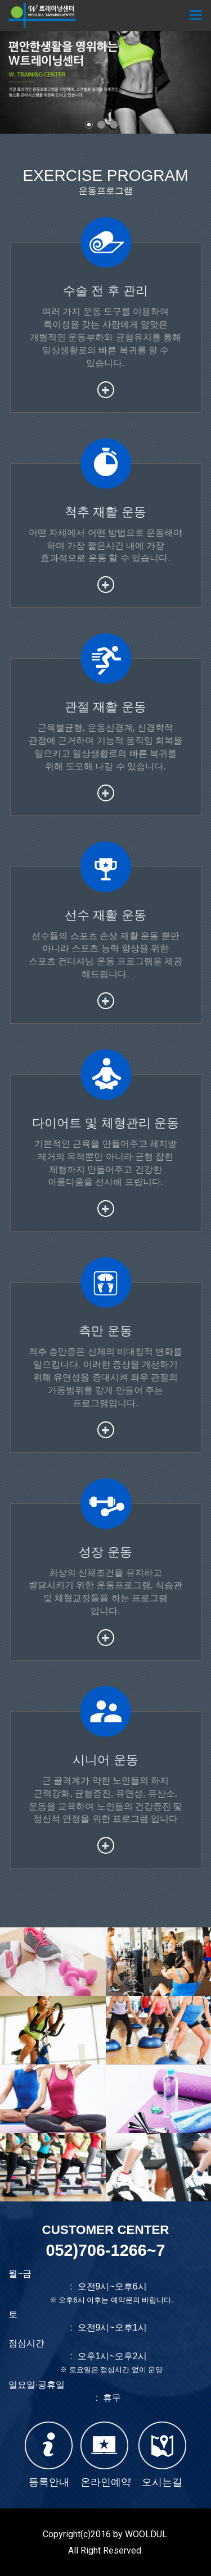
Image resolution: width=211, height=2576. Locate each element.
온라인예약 (105, 2455)
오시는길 (162, 2455)
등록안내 (49, 2455)
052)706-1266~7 (105, 2250)
